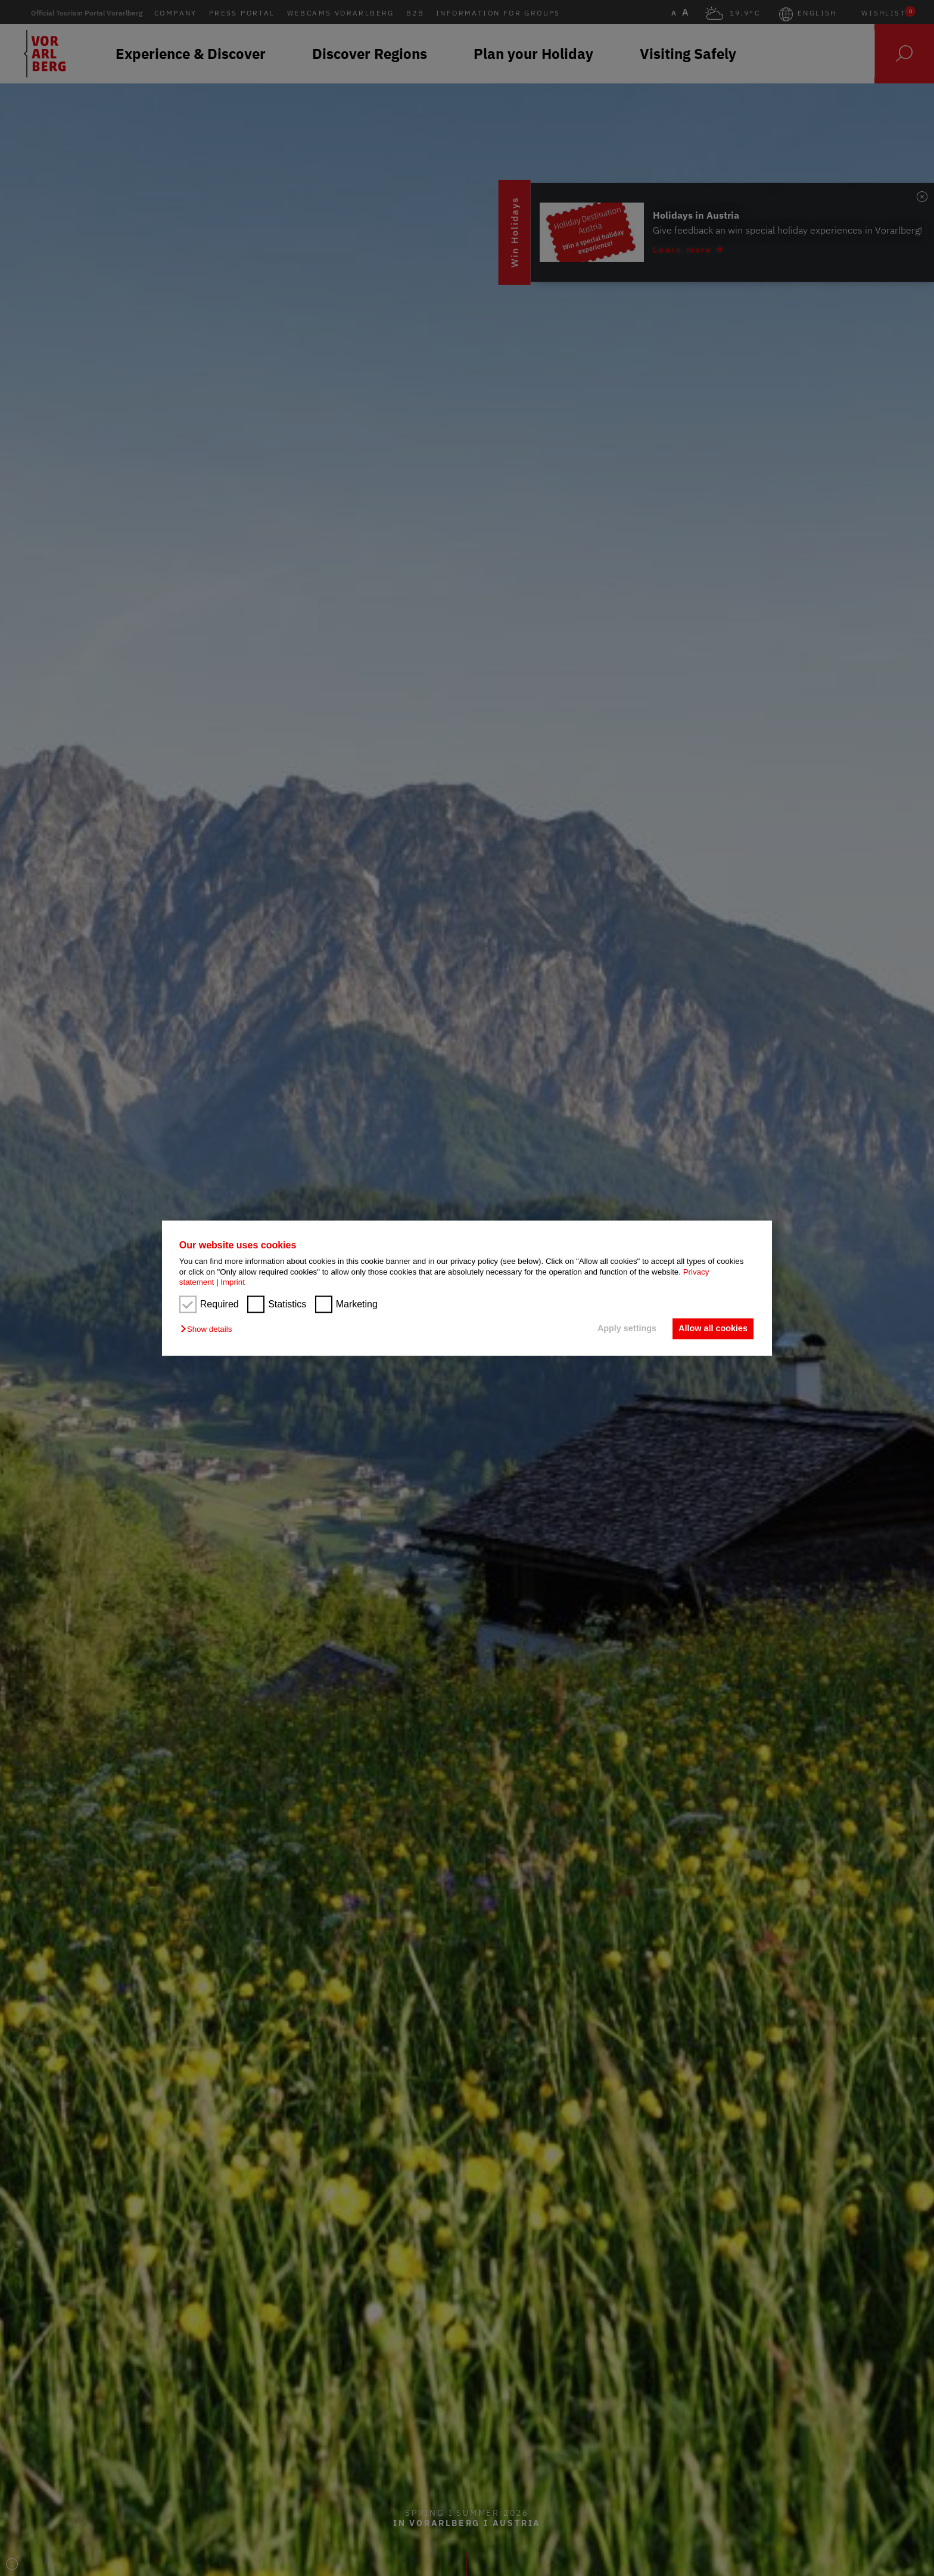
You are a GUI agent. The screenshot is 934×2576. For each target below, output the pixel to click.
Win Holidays (686, 232)
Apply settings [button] (624, 1329)
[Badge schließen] (922, 195)
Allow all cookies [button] (712, 1329)
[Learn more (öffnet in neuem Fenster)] (818, 232)
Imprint (232, 1282)
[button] (209, 1330)
